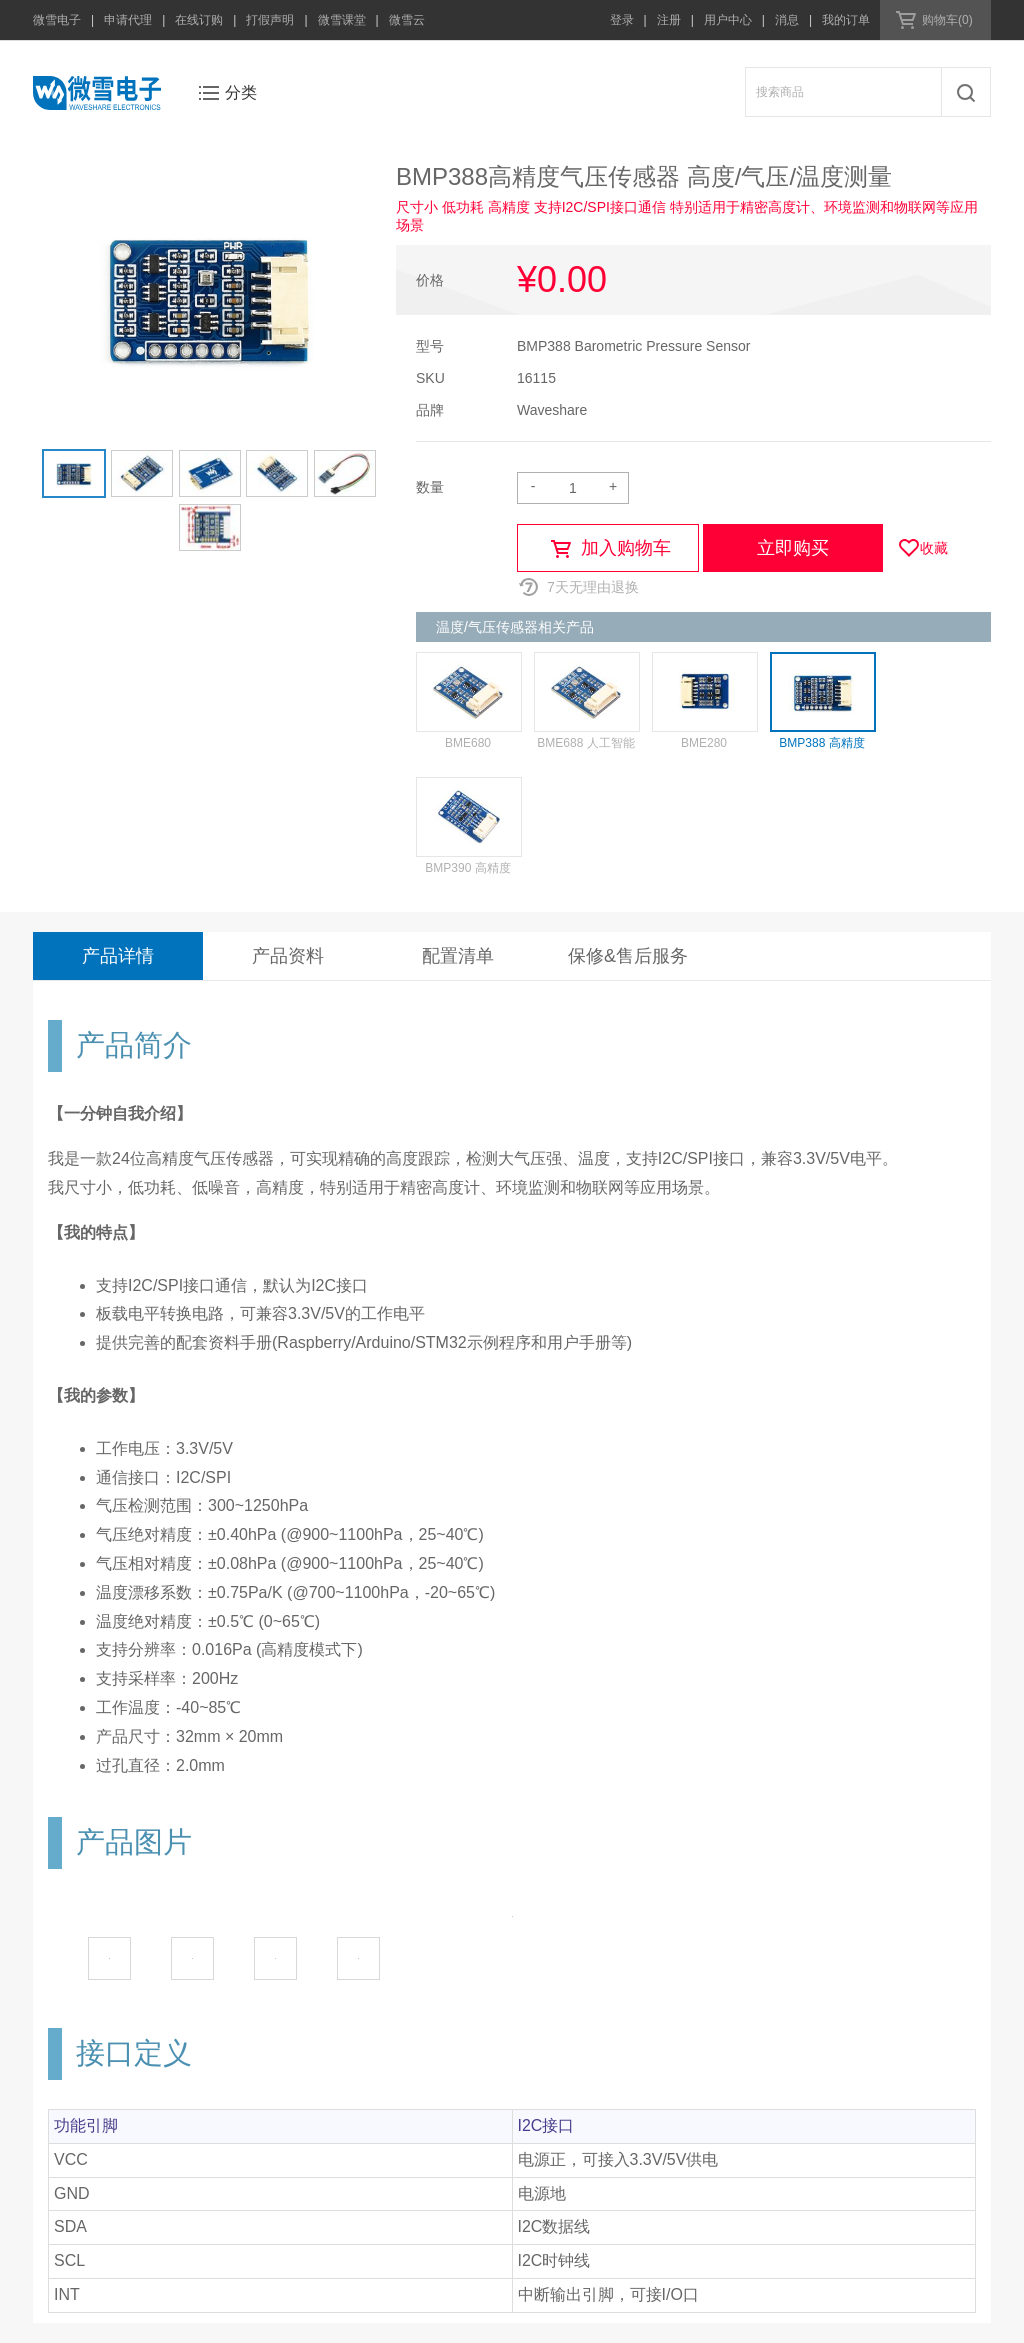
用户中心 (728, 20)
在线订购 (199, 20)
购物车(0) (947, 20)
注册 (669, 20)
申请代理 (128, 20)
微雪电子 (57, 20)
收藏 (934, 548)
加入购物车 (626, 548)
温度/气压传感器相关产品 (515, 627)
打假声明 (270, 20)
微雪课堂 (342, 20)
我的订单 (846, 20)
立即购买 (793, 548)
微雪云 (407, 20)
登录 (622, 20)
